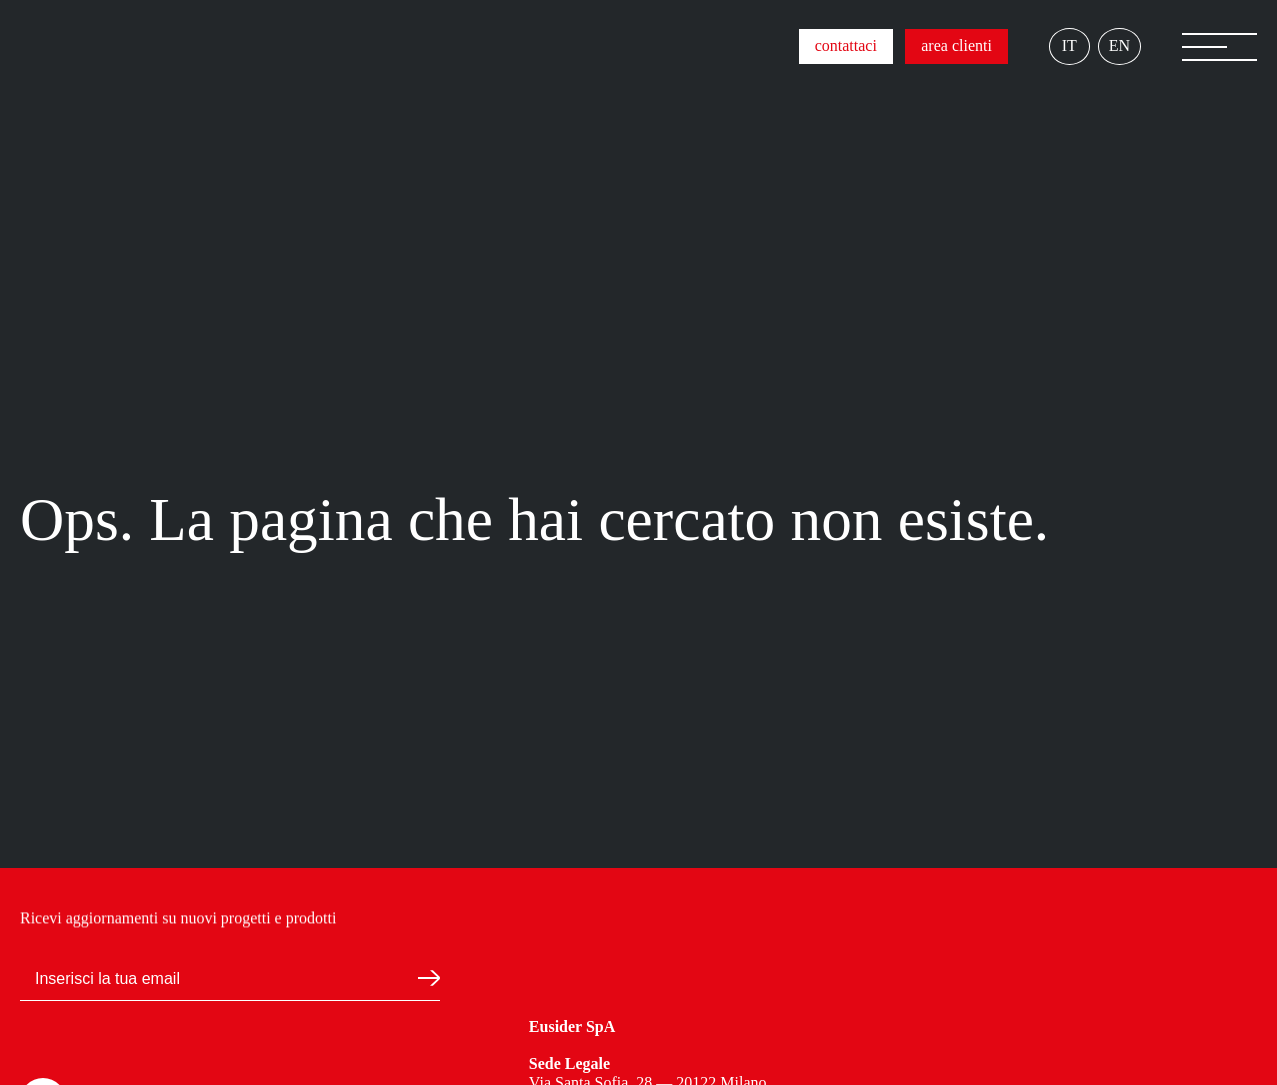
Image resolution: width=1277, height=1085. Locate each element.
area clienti (956, 45)
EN (1119, 45)
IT (1069, 45)
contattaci (846, 45)
